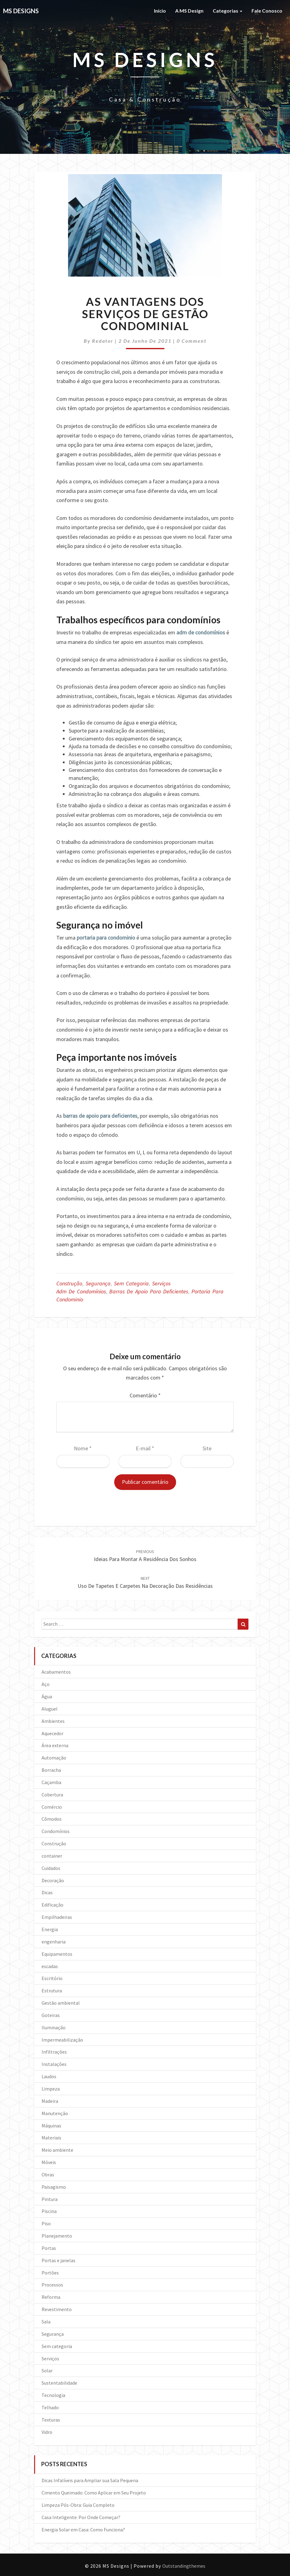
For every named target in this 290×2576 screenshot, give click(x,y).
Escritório (52, 1978)
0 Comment (192, 341)
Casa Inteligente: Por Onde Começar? (81, 2517)
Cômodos (52, 1819)
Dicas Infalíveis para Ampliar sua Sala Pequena (90, 2480)
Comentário (145, 1395)
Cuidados (51, 1868)
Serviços (161, 1283)
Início (160, 11)
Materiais (51, 2138)
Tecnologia (53, 2395)
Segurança (98, 1283)
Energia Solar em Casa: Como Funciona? (83, 2529)
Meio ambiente (57, 2150)
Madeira (50, 2101)
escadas (50, 1966)
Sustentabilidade (59, 2383)
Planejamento (57, 2236)
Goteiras (51, 2015)
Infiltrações (54, 2052)
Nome (83, 1448)
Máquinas (51, 2126)
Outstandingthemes (183, 2566)
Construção (69, 1283)
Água (47, 1696)
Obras (48, 2174)
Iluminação (54, 2027)
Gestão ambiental (61, 2003)
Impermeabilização (62, 2040)
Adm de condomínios (81, 1291)
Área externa (55, 1745)
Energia (50, 1929)
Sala (46, 2321)
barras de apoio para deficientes (100, 1115)
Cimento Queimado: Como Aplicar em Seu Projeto (94, 2493)
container (52, 1856)
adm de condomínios (200, 632)
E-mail (145, 1448)
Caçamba (51, 1782)
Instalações (54, 2064)
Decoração (53, 1880)
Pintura (50, 2199)
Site (207, 1448)
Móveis (49, 2162)
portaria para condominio (106, 937)
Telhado (50, 2407)
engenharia (54, 1942)
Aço (46, 1684)
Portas (49, 2248)
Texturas (51, 2420)
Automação (54, 1758)
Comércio (52, 1807)
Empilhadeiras (57, 1917)
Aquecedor (52, 1733)
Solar (47, 2370)
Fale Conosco (267, 11)
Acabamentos (56, 1672)
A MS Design (189, 11)
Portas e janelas (58, 2260)
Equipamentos (57, 1954)
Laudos (49, 2076)
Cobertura (52, 1794)
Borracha (51, 1770)
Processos (52, 2285)
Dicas (47, 1892)
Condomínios (56, 1831)
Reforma (51, 2297)
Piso (46, 2223)
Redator (102, 341)
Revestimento (57, 2309)
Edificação (52, 1905)
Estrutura (52, 1990)
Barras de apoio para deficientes (148, 1291)
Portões (50, 2273)
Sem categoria (131, 1283)
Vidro (47, 2432)
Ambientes (53, 1721)
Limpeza (51, 2089)
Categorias (227, 11)
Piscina (49, 2211)
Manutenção (55, 2113)
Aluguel (50, 1709)
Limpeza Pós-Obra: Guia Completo (78, 2505)
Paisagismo (54, 2187)
